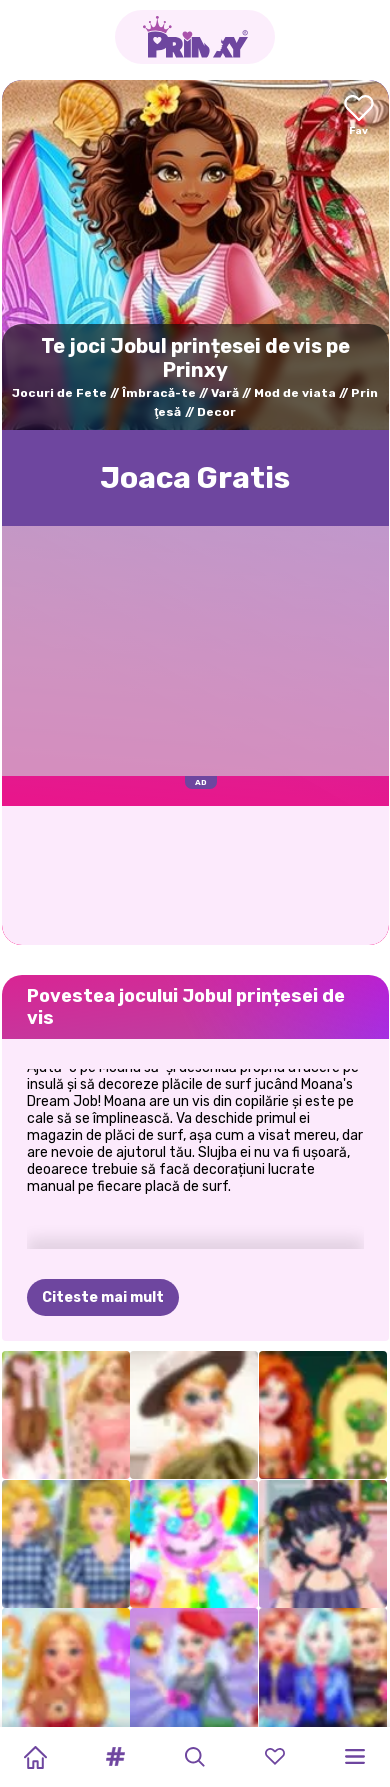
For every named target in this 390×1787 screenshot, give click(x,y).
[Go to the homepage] (195, 37)
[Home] (35, 1757)
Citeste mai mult (103, 1297)
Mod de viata (295, 393)
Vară (225, 393)
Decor (216, 412)
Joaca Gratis (195, 478)
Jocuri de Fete (59, 393)
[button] (115, 1757)
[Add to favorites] (359, 116)
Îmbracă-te (159, 393)
